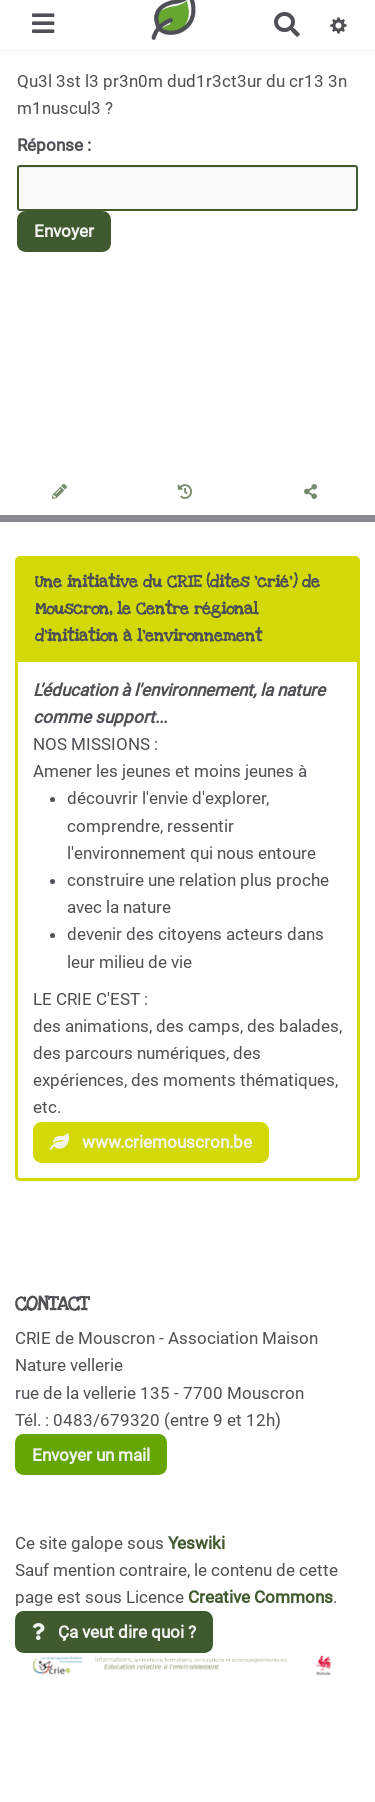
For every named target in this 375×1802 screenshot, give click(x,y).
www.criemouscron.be (151, 1142)
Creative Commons (260, 1597)
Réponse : (56, 145)
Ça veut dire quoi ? (114, 1632)
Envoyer (64, 231)
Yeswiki (196, 1543)
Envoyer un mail (91, 1455)
